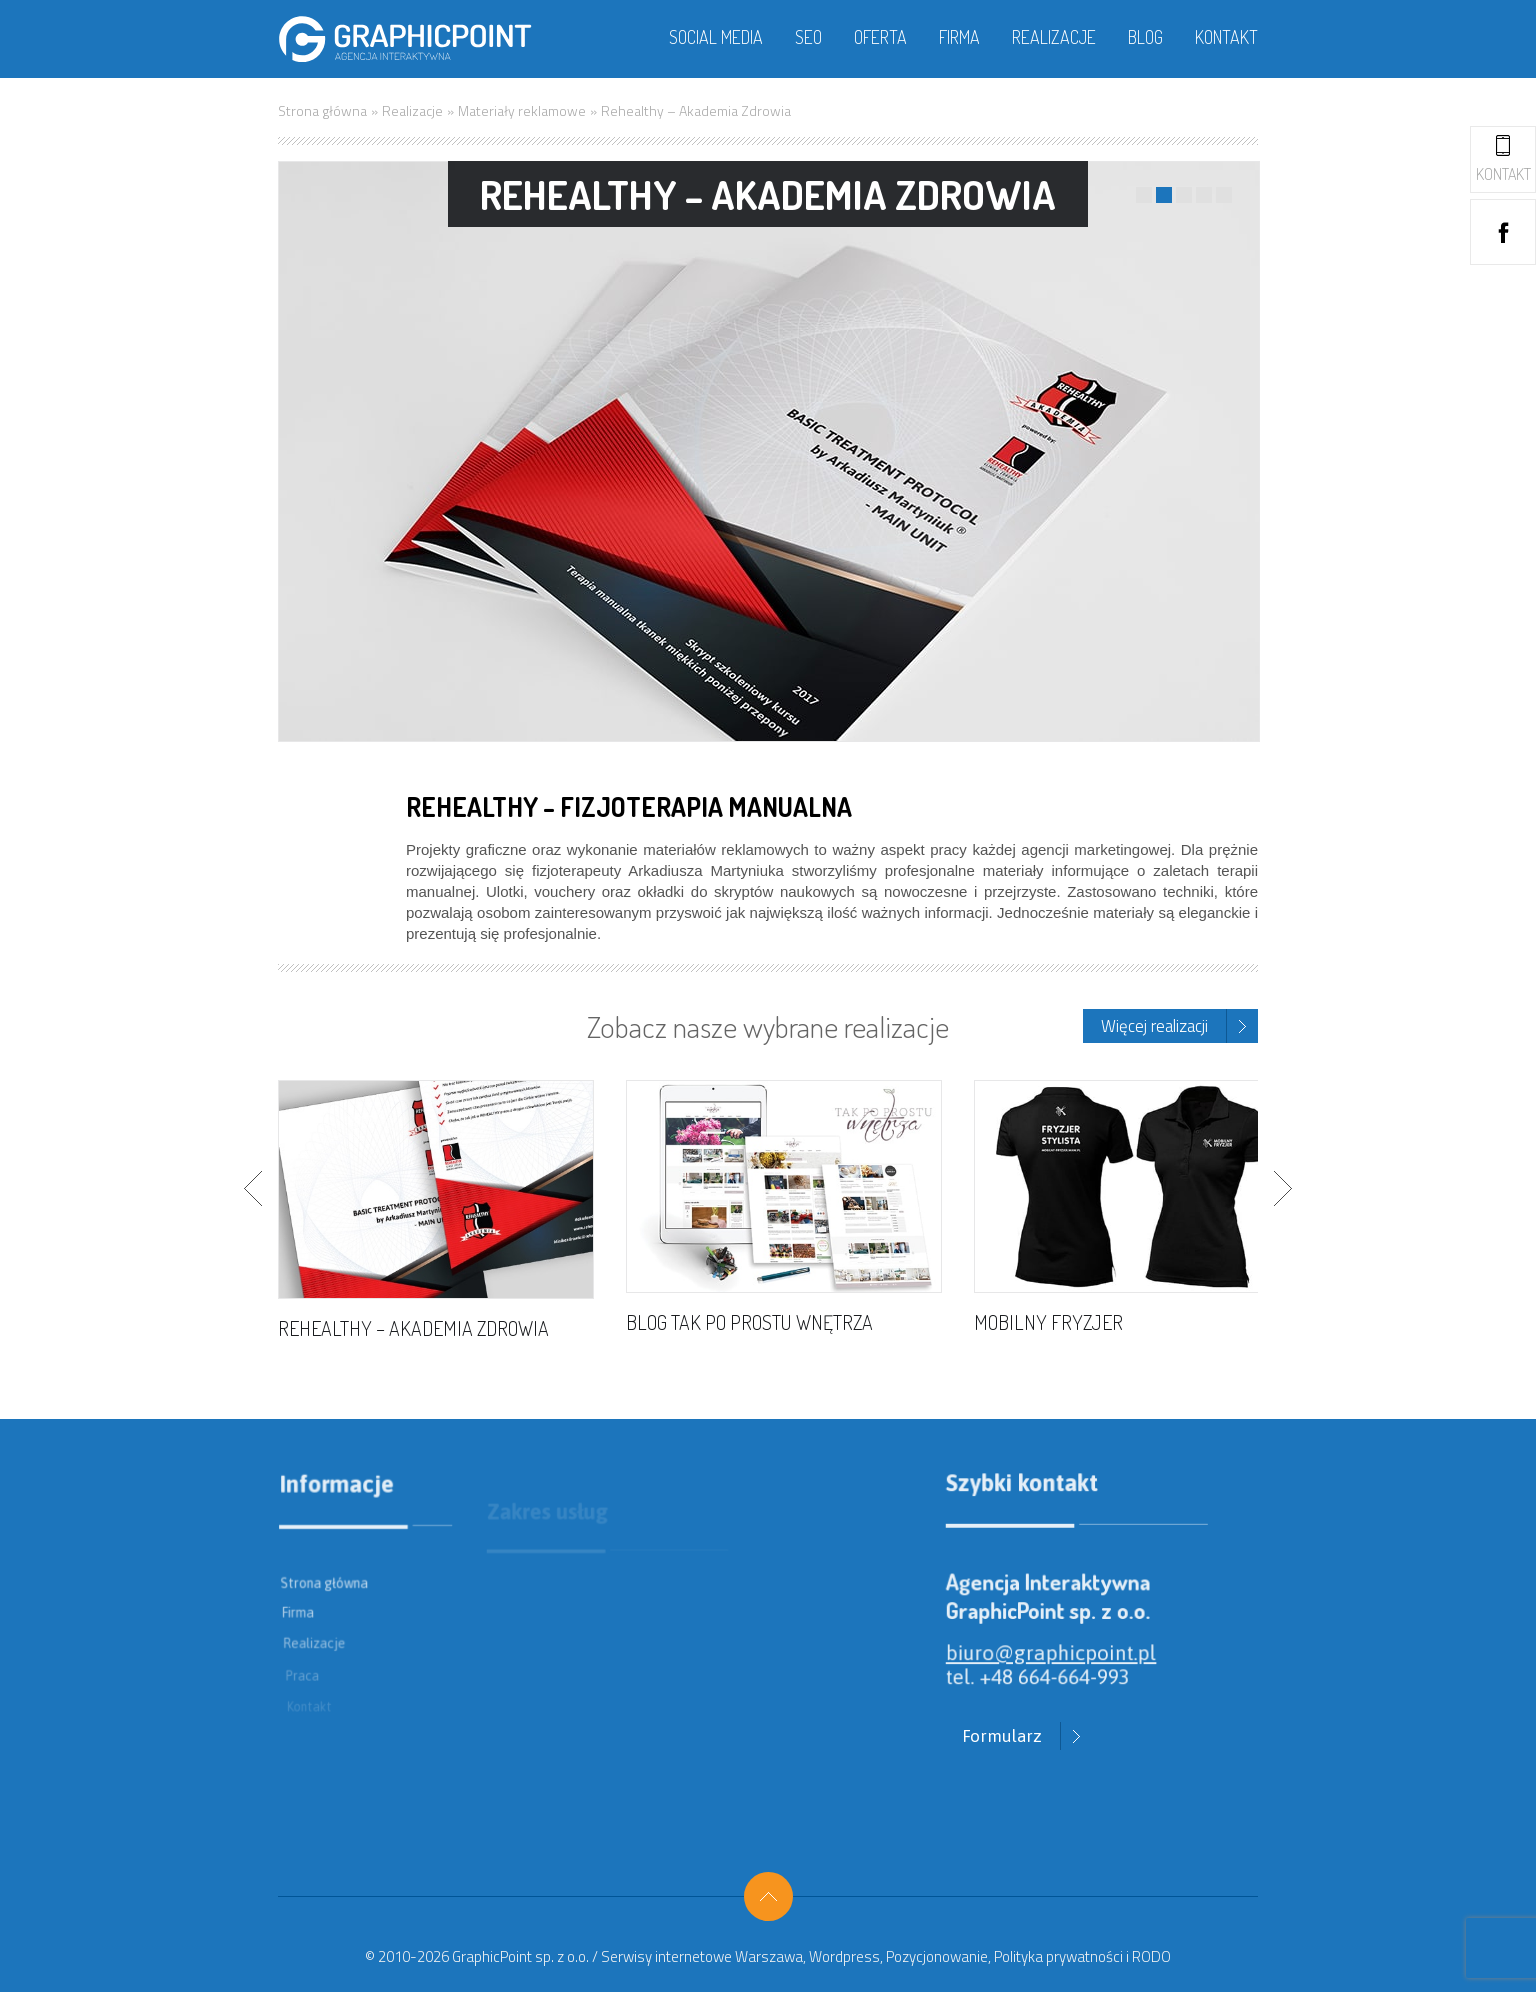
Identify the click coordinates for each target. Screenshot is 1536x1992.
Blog (1145, 37)
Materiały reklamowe (522, 110)
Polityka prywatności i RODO (1082, 1956)
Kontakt (1226, 37)
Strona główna (322, 110)
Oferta (880, 37)
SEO (808, 37)
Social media (716, 37)
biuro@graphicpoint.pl (1055, 1669)
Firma (959, 37)
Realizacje (1054, 37)
